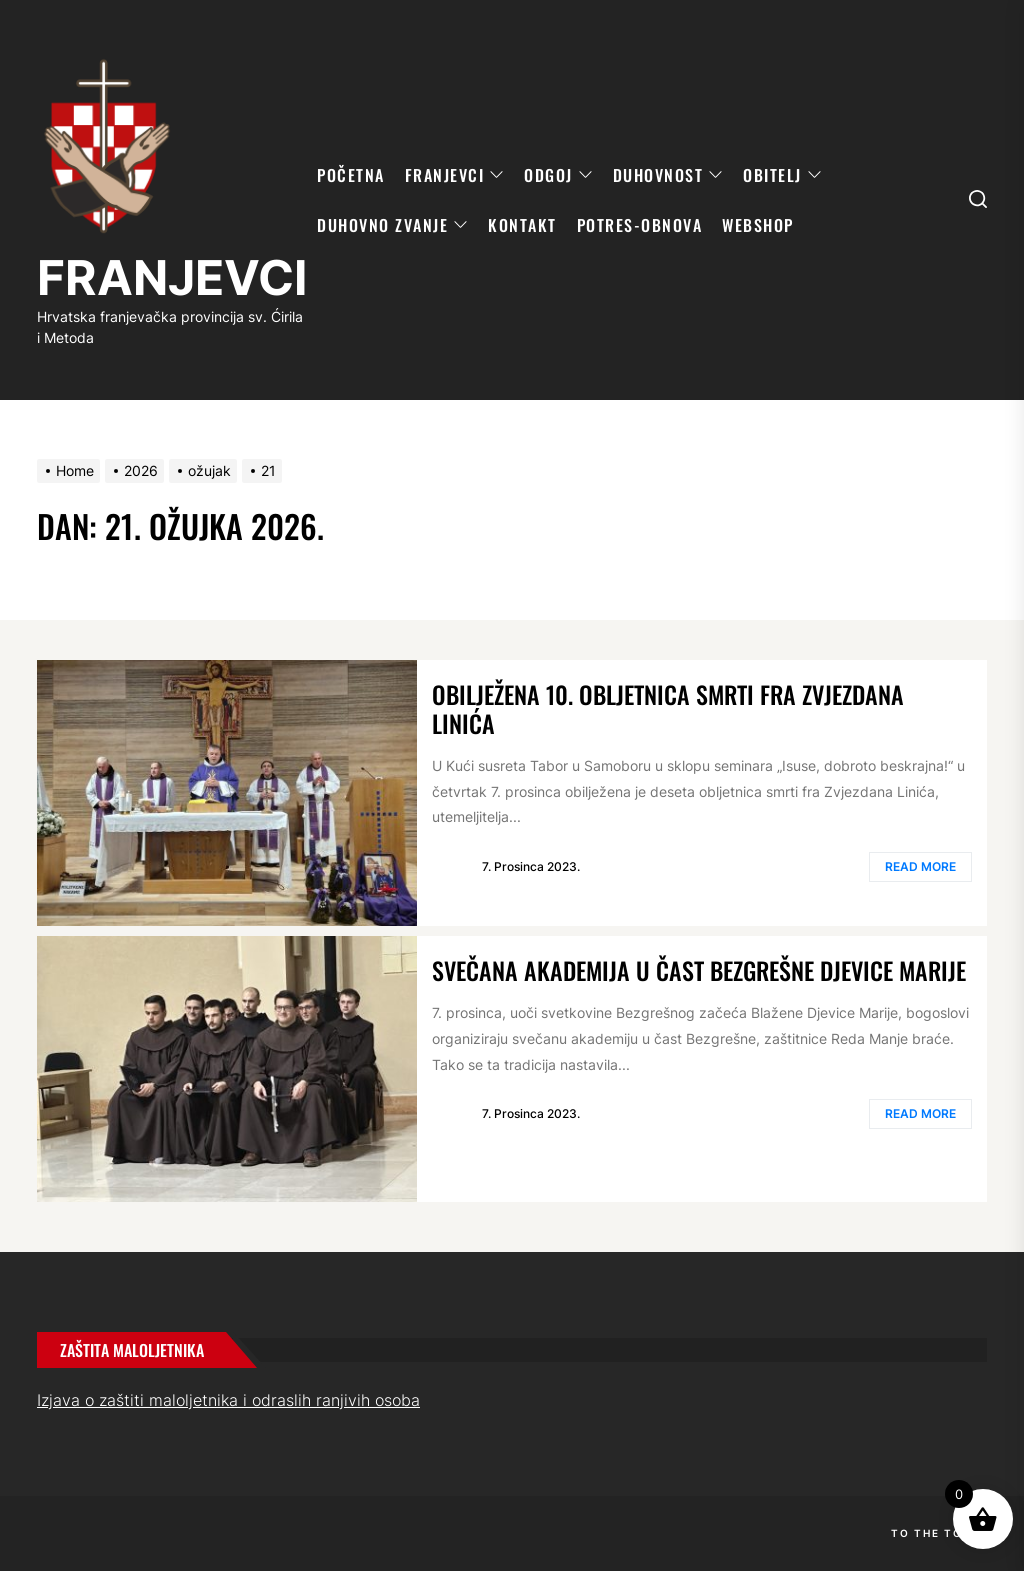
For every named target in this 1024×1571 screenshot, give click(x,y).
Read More (920, 866)
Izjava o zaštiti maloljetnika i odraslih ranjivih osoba (228, 1400)
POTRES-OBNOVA (640, 225)
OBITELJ (782, 175)
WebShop (758, 225)
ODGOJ (558, 175)
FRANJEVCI (172, 277)
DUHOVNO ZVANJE (392, 225)
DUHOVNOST (668, 175)
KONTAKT (522, 225)
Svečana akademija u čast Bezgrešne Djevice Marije (699, 970)
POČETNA (351, 175)
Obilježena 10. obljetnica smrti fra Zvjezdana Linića (668, 708)
